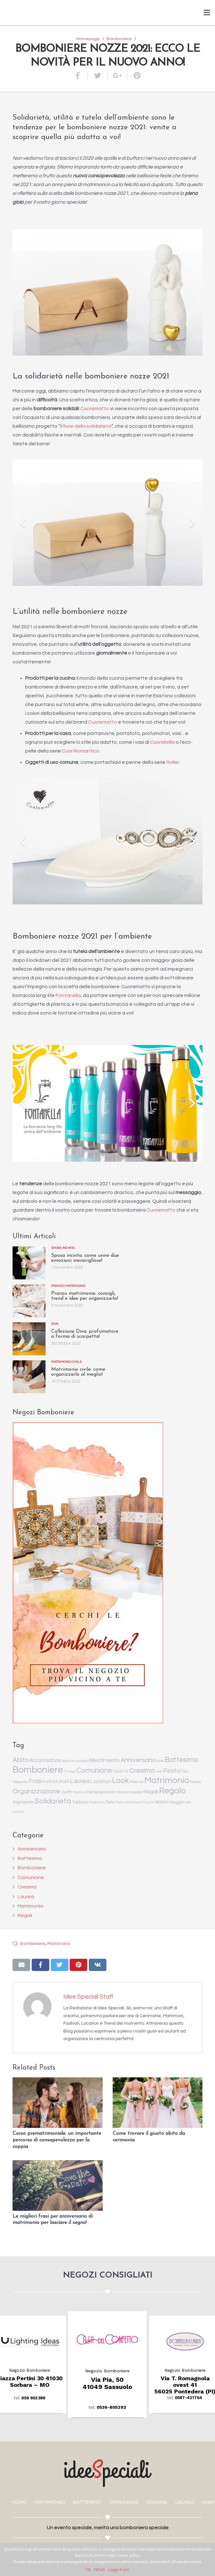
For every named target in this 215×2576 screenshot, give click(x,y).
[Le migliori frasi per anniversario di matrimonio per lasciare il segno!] (58, 2185)
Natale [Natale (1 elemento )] (195, 1782)
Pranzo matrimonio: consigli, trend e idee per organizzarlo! (84, 1296)
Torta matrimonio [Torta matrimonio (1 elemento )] (129, 1802)
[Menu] (207, 12)
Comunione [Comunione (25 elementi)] (94, 1770)
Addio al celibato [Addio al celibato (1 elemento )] (75, 1761)
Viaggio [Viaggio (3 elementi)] (176, 1802)
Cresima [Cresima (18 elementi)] (141, 1770)
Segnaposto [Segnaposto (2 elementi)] (23, 1802)
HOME (19, 2502)
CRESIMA (157, 2502)
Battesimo (30, 1858)
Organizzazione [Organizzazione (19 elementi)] (36, 1791)
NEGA (99, 2570)
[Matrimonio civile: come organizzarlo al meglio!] (29, 1376)
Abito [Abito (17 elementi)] (20, 1760)
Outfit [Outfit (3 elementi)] (66, 1792)
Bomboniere (32, 1867)
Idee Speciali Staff (88, 1997)
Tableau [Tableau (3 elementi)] (80, 1802)
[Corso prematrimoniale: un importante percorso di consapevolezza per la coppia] (58, 2102)
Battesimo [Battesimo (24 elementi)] (181, 1760)
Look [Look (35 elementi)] (120, 1781)
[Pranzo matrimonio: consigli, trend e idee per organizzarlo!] (29, 1300)
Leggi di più (118, 2570)
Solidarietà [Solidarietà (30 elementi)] (53, 1801)
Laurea (26, 1896)
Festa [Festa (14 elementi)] (171, 1770)
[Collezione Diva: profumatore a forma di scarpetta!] (29, 1338)
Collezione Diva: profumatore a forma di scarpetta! (84, 1334)
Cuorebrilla (162, 742)
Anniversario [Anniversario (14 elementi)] (138, 1760)
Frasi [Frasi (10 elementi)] (35, 1781)
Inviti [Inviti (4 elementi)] (64, 1781)
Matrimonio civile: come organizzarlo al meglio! (78, 1372)
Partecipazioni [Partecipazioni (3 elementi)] (101, 1792)
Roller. (173, 762)
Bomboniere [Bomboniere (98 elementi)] (38, 1770)
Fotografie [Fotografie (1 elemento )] (20, 1782)
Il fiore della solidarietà (85, 426)
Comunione (31, 1877)
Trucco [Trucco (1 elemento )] (148, 1802)
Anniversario (32, 1848)
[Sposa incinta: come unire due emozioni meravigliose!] (29, 1262)
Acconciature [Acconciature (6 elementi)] (45, 1760)
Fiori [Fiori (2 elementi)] (185, 1772)
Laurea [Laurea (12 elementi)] (79, 1781)
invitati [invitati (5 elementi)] (50, 1781)
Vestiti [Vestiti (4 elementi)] (161, 1802)
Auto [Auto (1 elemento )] (160, 1761)
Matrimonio (30, 1906)
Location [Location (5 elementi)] (100, 1781)
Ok (88, 2570)
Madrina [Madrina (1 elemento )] (136, 1782)
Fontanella (68, 995)
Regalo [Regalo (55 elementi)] (172, 1790)
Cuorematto (94, 408)
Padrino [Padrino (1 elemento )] (79, 1792)
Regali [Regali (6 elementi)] (150, 1792)
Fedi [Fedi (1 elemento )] (158, 1771)
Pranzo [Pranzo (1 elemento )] (122, 1792)
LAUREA (184, 2502)
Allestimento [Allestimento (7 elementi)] (104, 1760)
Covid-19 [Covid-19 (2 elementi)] (120, 1772)
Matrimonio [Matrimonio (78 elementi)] (166, 1780)
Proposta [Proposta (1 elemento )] (135, 1792)
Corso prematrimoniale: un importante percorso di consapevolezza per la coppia (57, 2140)
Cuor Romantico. (81, 750)
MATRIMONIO (50, 2502)
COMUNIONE (124, 2502)
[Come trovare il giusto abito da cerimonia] (158, 2102)
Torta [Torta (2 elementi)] (110, 1802)
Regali (25, 1915)
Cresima (27, 1886)
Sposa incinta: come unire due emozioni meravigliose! (85, 1258)
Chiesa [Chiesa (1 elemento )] (69, 1771)
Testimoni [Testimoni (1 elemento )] (97, 1802)
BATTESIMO (87, 2502)
